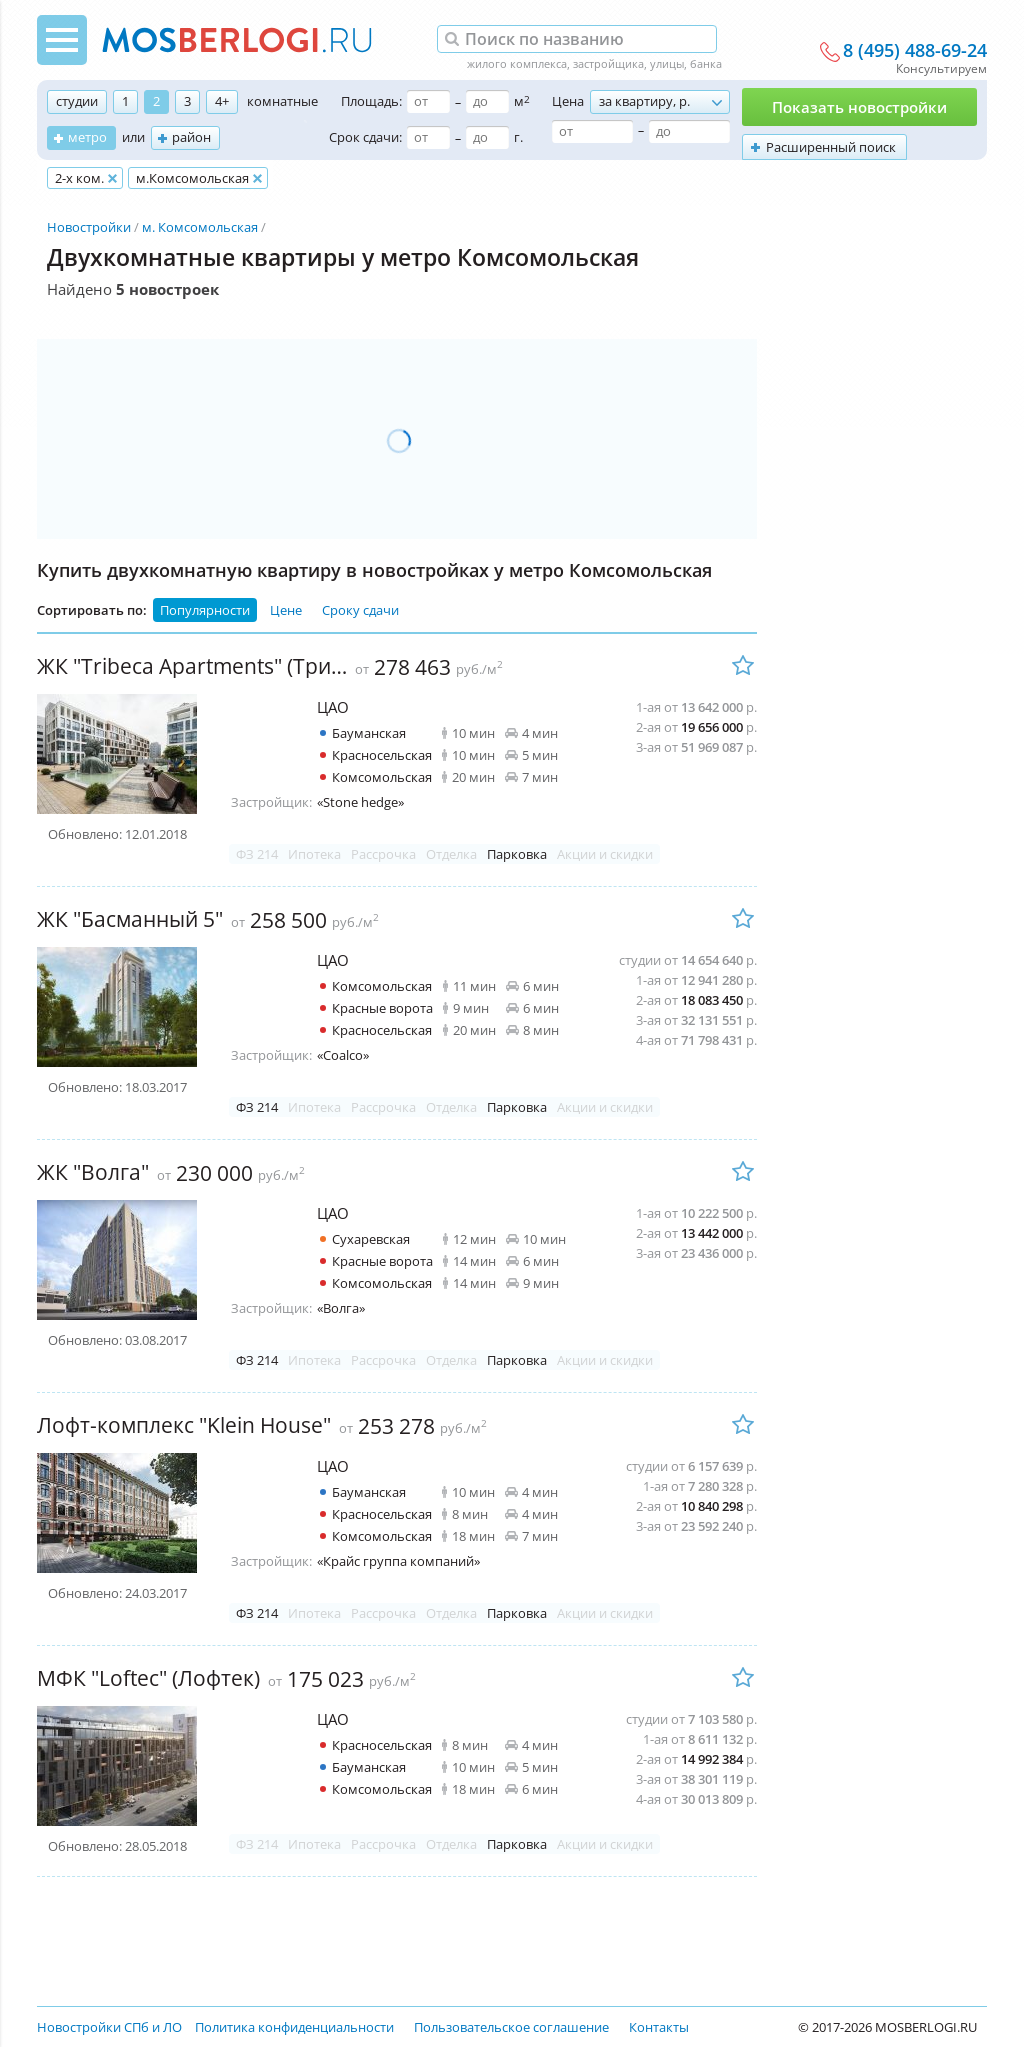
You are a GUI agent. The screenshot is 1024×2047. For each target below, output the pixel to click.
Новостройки (89, 227)
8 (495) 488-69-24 (915, 51)
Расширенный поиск (831, 147)
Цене (286, 610)
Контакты (659, 2027)
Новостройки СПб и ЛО (109, 2027)
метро (87, 137)
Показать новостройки (859, 107)
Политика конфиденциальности (294, 2027)
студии (77, 101)
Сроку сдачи (360, 610)
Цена (568, 101)
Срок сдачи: (365, 137)
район (191, 137)
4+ (222, 101)
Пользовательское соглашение (511, 2027)
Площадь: (371, 101)
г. (518, 137)
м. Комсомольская (200, 227)
